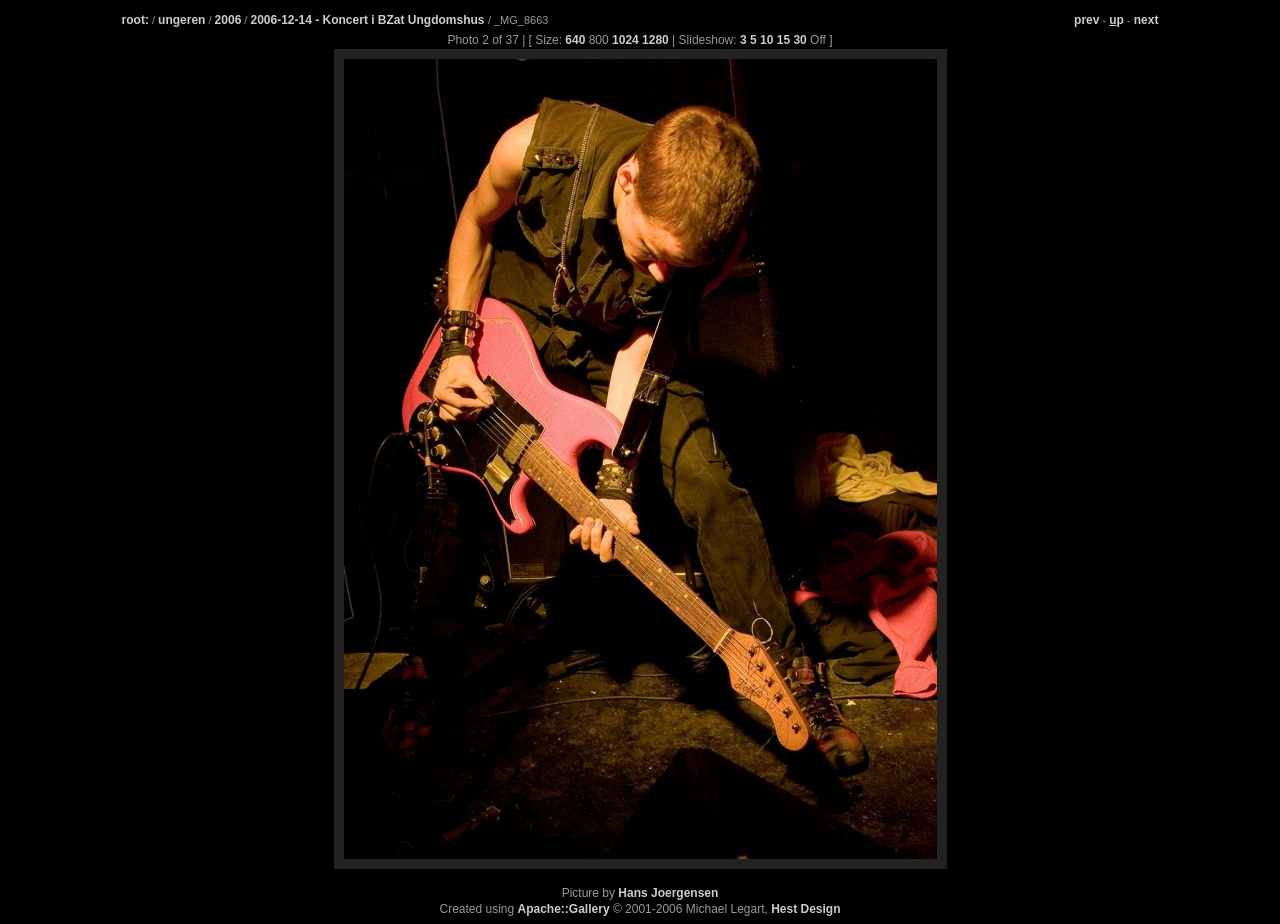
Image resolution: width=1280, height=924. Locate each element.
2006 (228, 20)
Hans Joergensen (668, 893)
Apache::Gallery (564, 909)
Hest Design (805, 909)
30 (799, 40)
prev (1086, 20)
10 (766, 40)
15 (783, 40)
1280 (655, 40)
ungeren (181, 20)
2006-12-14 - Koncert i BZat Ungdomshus (368, 20)
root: (135, 20)
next (1146, 20)
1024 (625, 40)
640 (575, 40)
